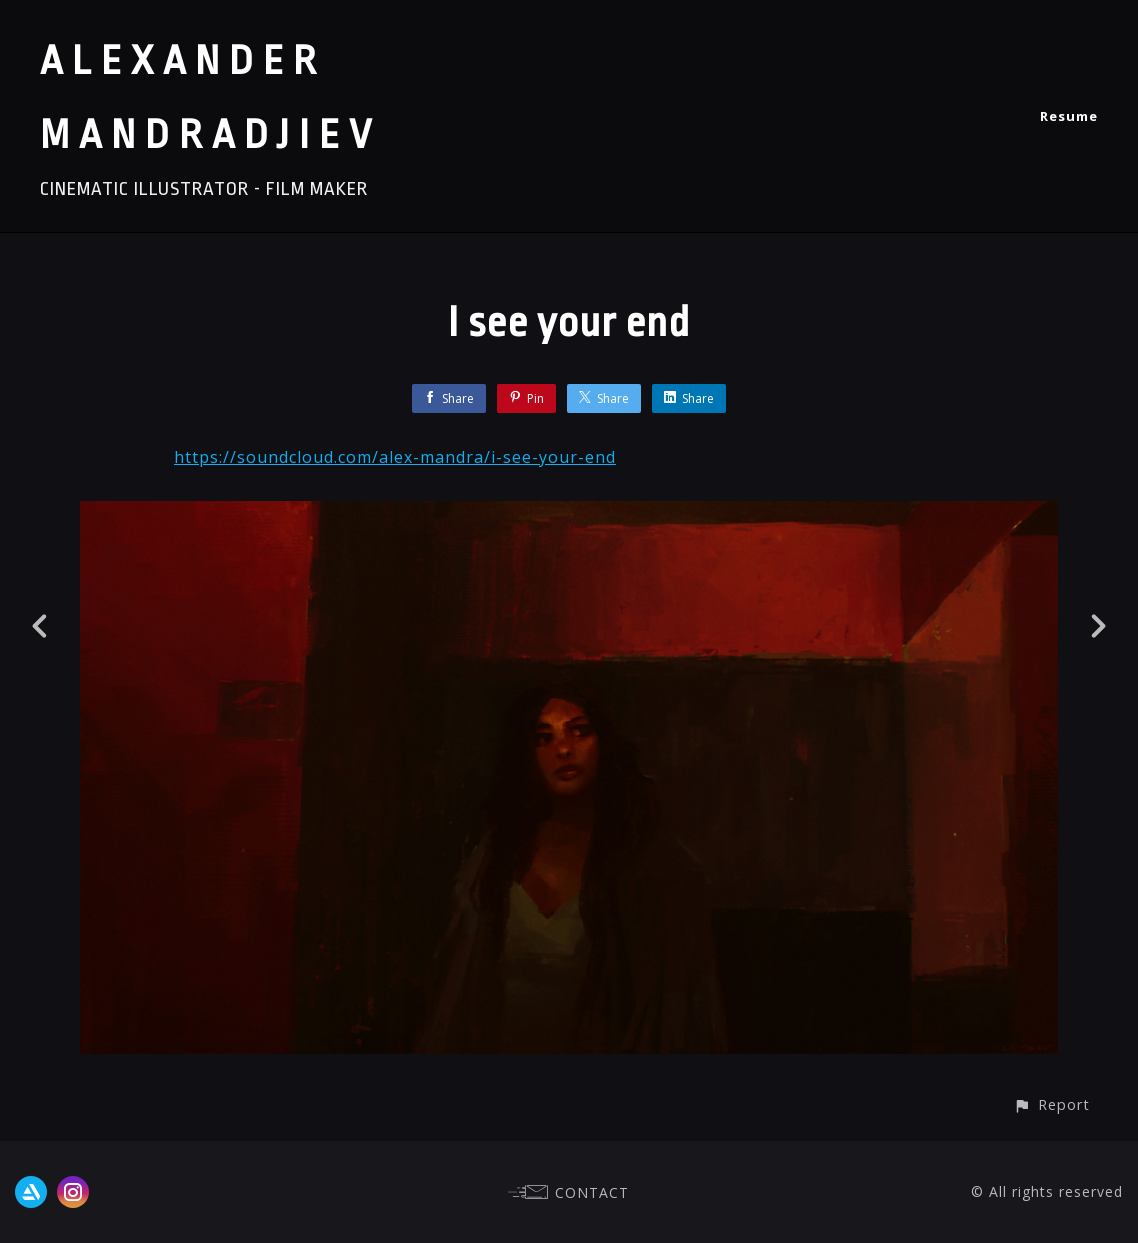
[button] (1051, 1104)
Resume (1069, 116)
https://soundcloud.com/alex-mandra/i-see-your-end (395, 457)
